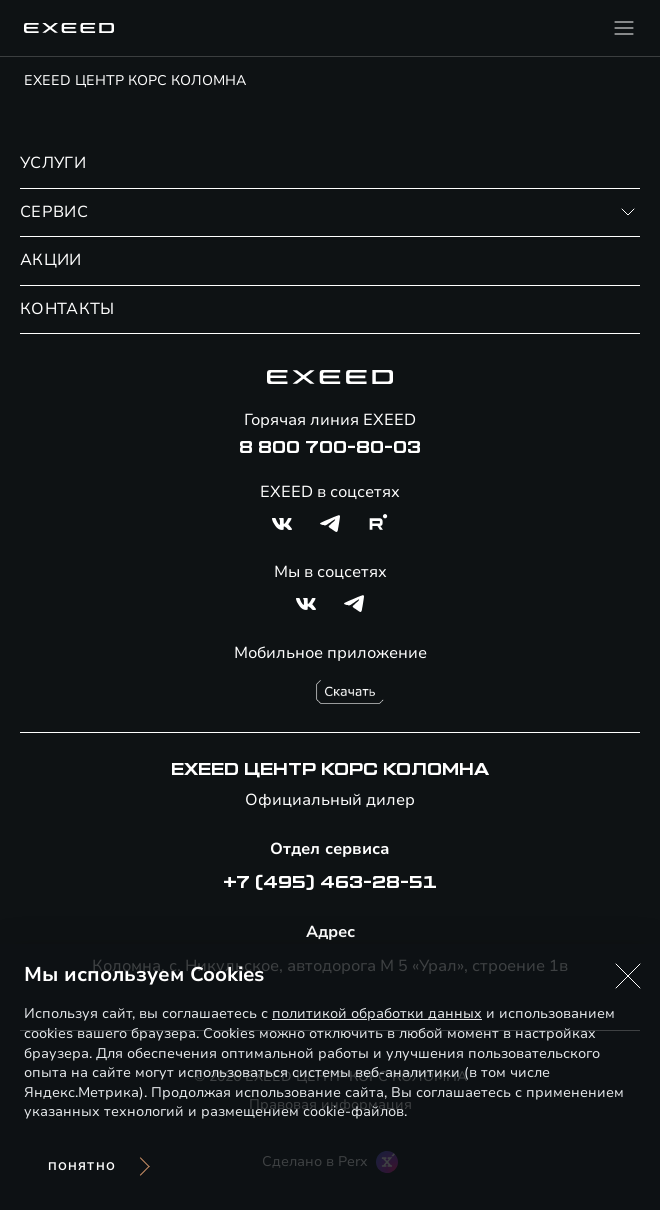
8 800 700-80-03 (330, 448)
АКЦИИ (51, 260)
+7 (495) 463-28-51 (330, 883)
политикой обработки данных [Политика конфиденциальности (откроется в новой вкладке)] (377, 1013)
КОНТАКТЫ (67, 309)
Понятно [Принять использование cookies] (82, 1166)
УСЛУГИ (53, 163)
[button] (628, 976)
